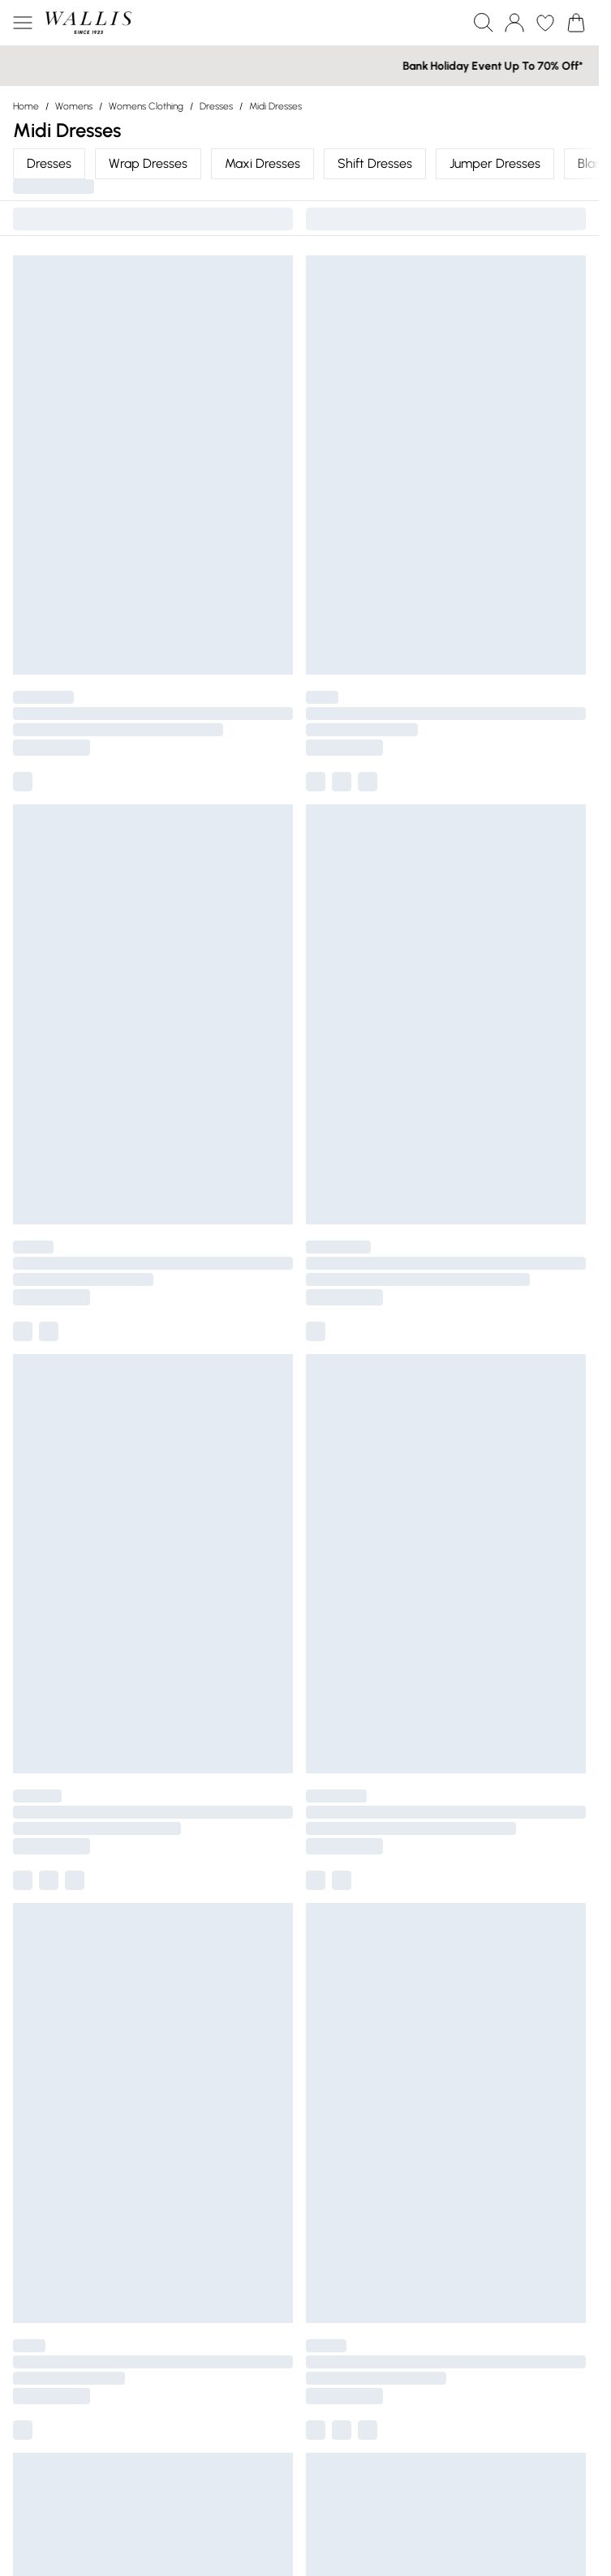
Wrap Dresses (148, 163)
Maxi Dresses (262, 163)
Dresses (216, 106)
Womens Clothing (146, 106)
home (26, 106)
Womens (74, 106)
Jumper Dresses (495, 163)
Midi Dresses (275, 106)
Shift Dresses (375, 163)
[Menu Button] (22, 22)
